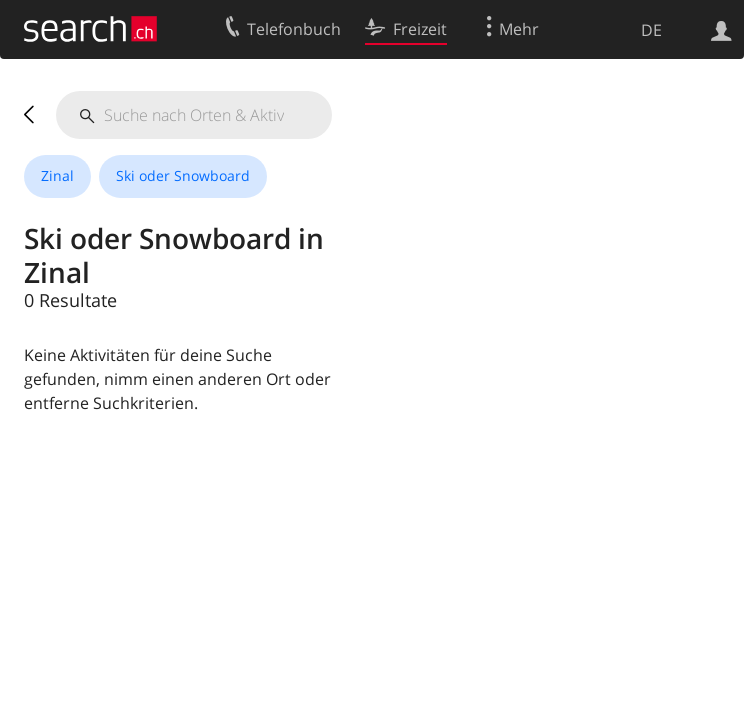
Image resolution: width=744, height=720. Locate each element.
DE (651, 30)
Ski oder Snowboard (183, 175)
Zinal (57, 175)
